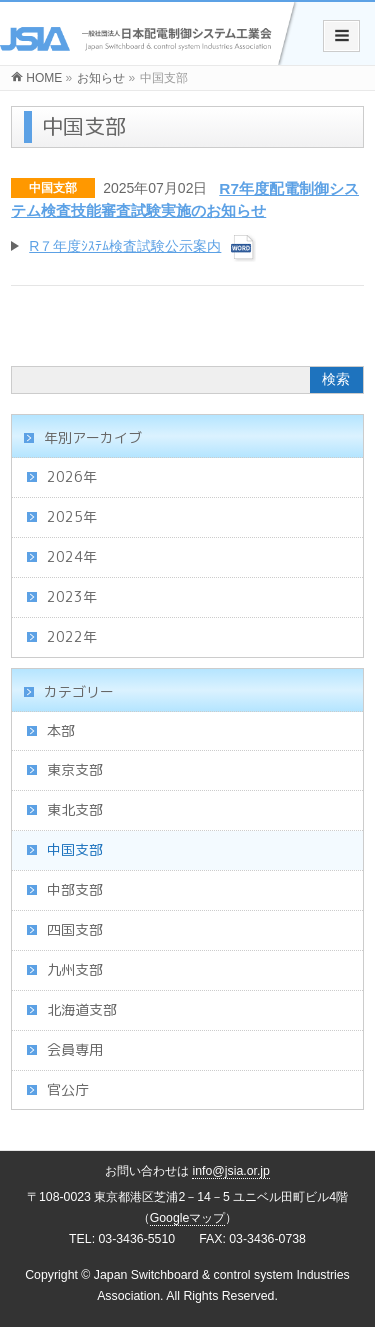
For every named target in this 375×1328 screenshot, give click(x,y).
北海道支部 (82, 1009)
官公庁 (68, 1089)
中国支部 (53, 188)
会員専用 (75, 1049)
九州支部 (75, 969)
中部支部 (75, 889)
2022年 (72, 636)
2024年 (72, 556)
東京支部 (75, 769)
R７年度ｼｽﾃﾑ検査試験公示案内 (125, 246)
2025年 (72, 516)
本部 (61, 730)
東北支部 (75, 809)
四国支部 (75, 929)
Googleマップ (188, 1218)
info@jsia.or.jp (231, 1171)
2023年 (72, 596)
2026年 (72, 476)
